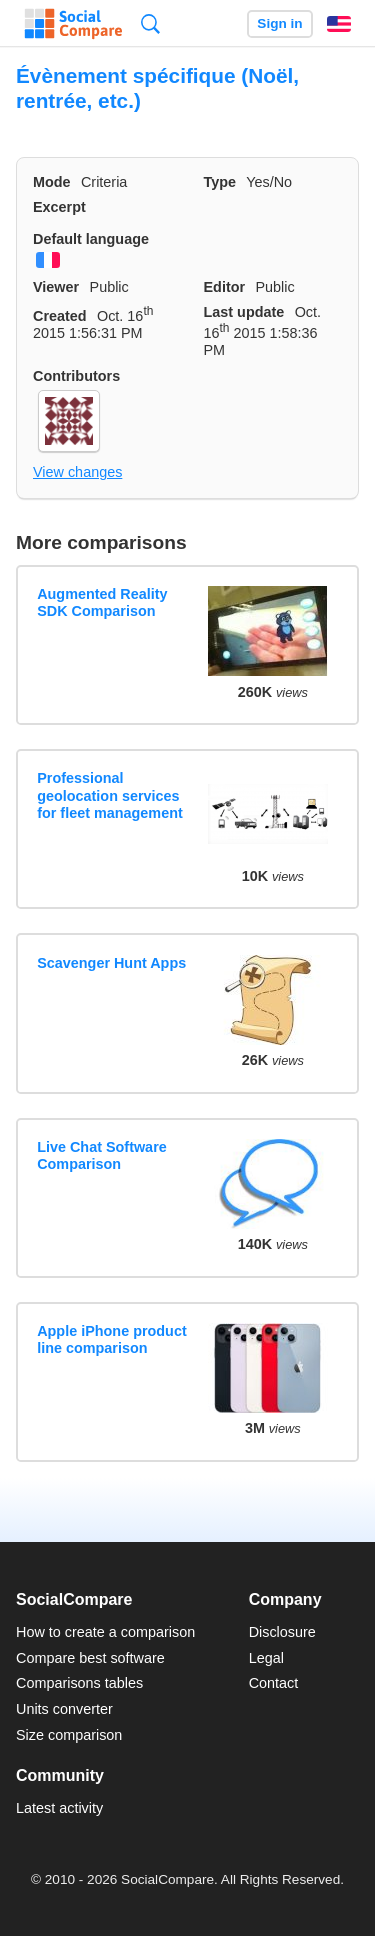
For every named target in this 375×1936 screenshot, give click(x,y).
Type (220, 182)
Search (150, 23)
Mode (52, 182)
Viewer (56, 287)
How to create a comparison (105, 1632)
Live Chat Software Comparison (102, 1155)
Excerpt (59, 207)
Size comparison (69, 1735)
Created (60, 316)
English (339, 24)
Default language (91, 239)
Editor (225, 287)
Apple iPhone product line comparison (112, 1339)
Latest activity (59, 1808)
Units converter (64, 1709)
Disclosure (282, 1632)
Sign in (279, 23)
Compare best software (90, 1658)
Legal (266, 1658)
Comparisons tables (79, 1683)
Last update (244, 312)
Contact (274, 1683)
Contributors (76, 376)
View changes (77, 472)
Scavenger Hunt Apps (111, 963)
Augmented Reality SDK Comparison (102, 602)
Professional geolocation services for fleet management (110, 795)
